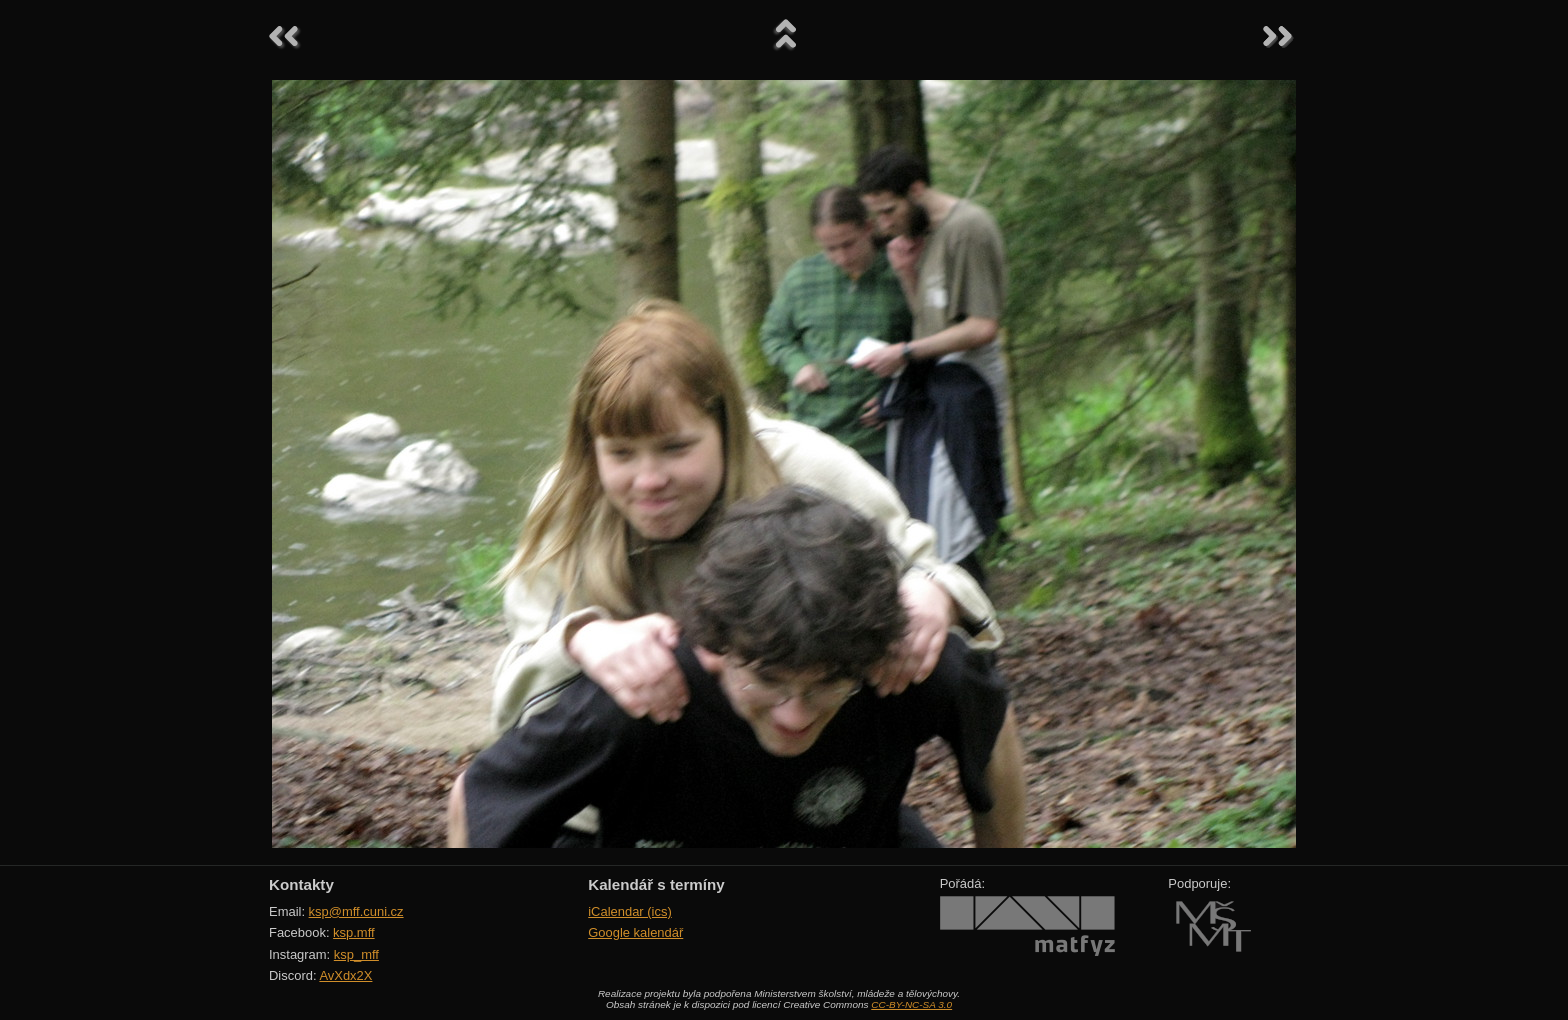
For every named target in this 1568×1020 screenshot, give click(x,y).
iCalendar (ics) (630, 911)
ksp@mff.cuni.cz (356, 911)
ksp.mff (354, 932)
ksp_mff (356, 954)
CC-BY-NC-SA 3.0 (911, 1004)
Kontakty (301, 884)
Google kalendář (635, 932)
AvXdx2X (345, 975)
